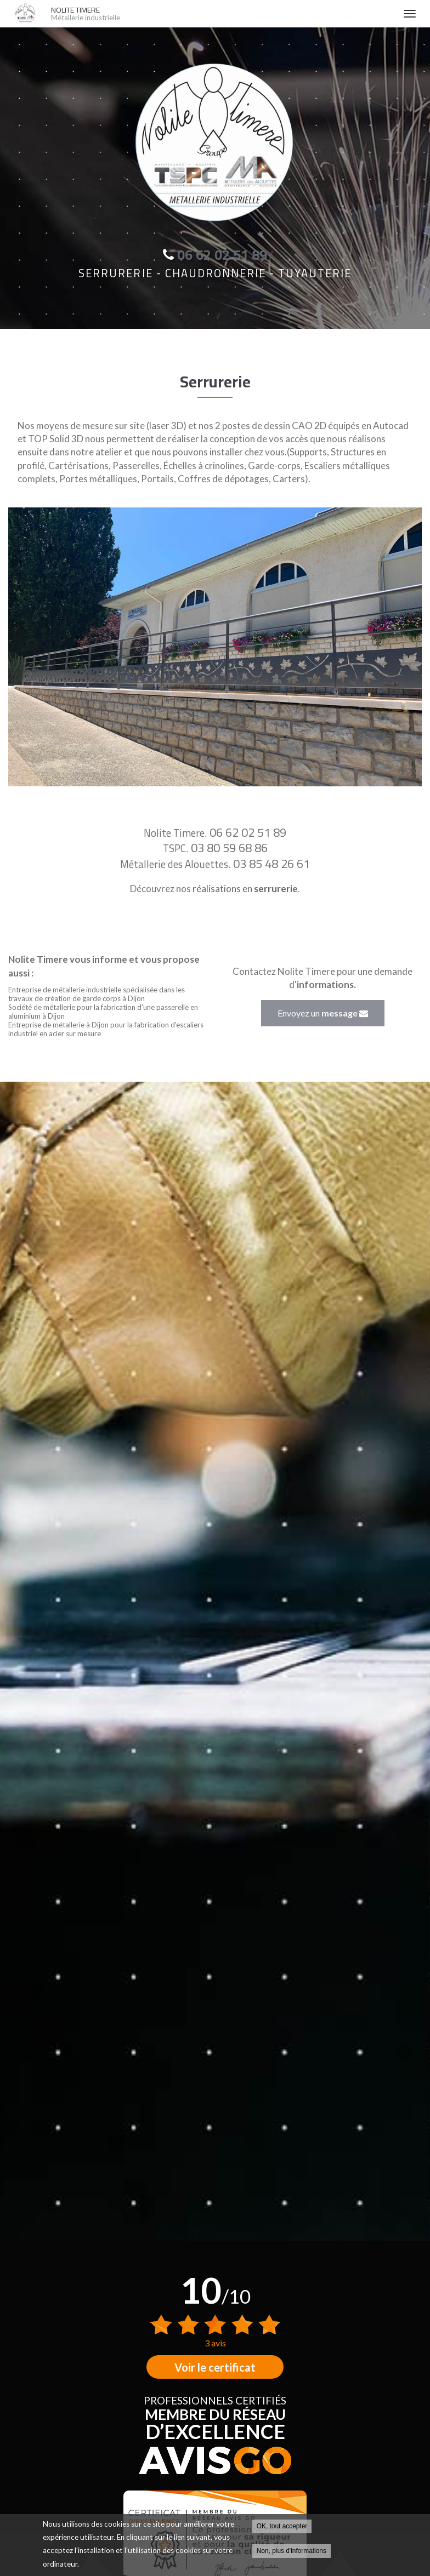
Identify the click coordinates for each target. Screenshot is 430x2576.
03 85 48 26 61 (271, 863)
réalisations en (242, 888)
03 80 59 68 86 (229, 847)
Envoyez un (323, 1013)
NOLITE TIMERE (221, 13)
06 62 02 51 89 (248, 832)
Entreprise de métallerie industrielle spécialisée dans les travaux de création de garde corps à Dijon (96, 994)
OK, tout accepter (282, 2527)
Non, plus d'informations (291, 2551)
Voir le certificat (215, 2367)
